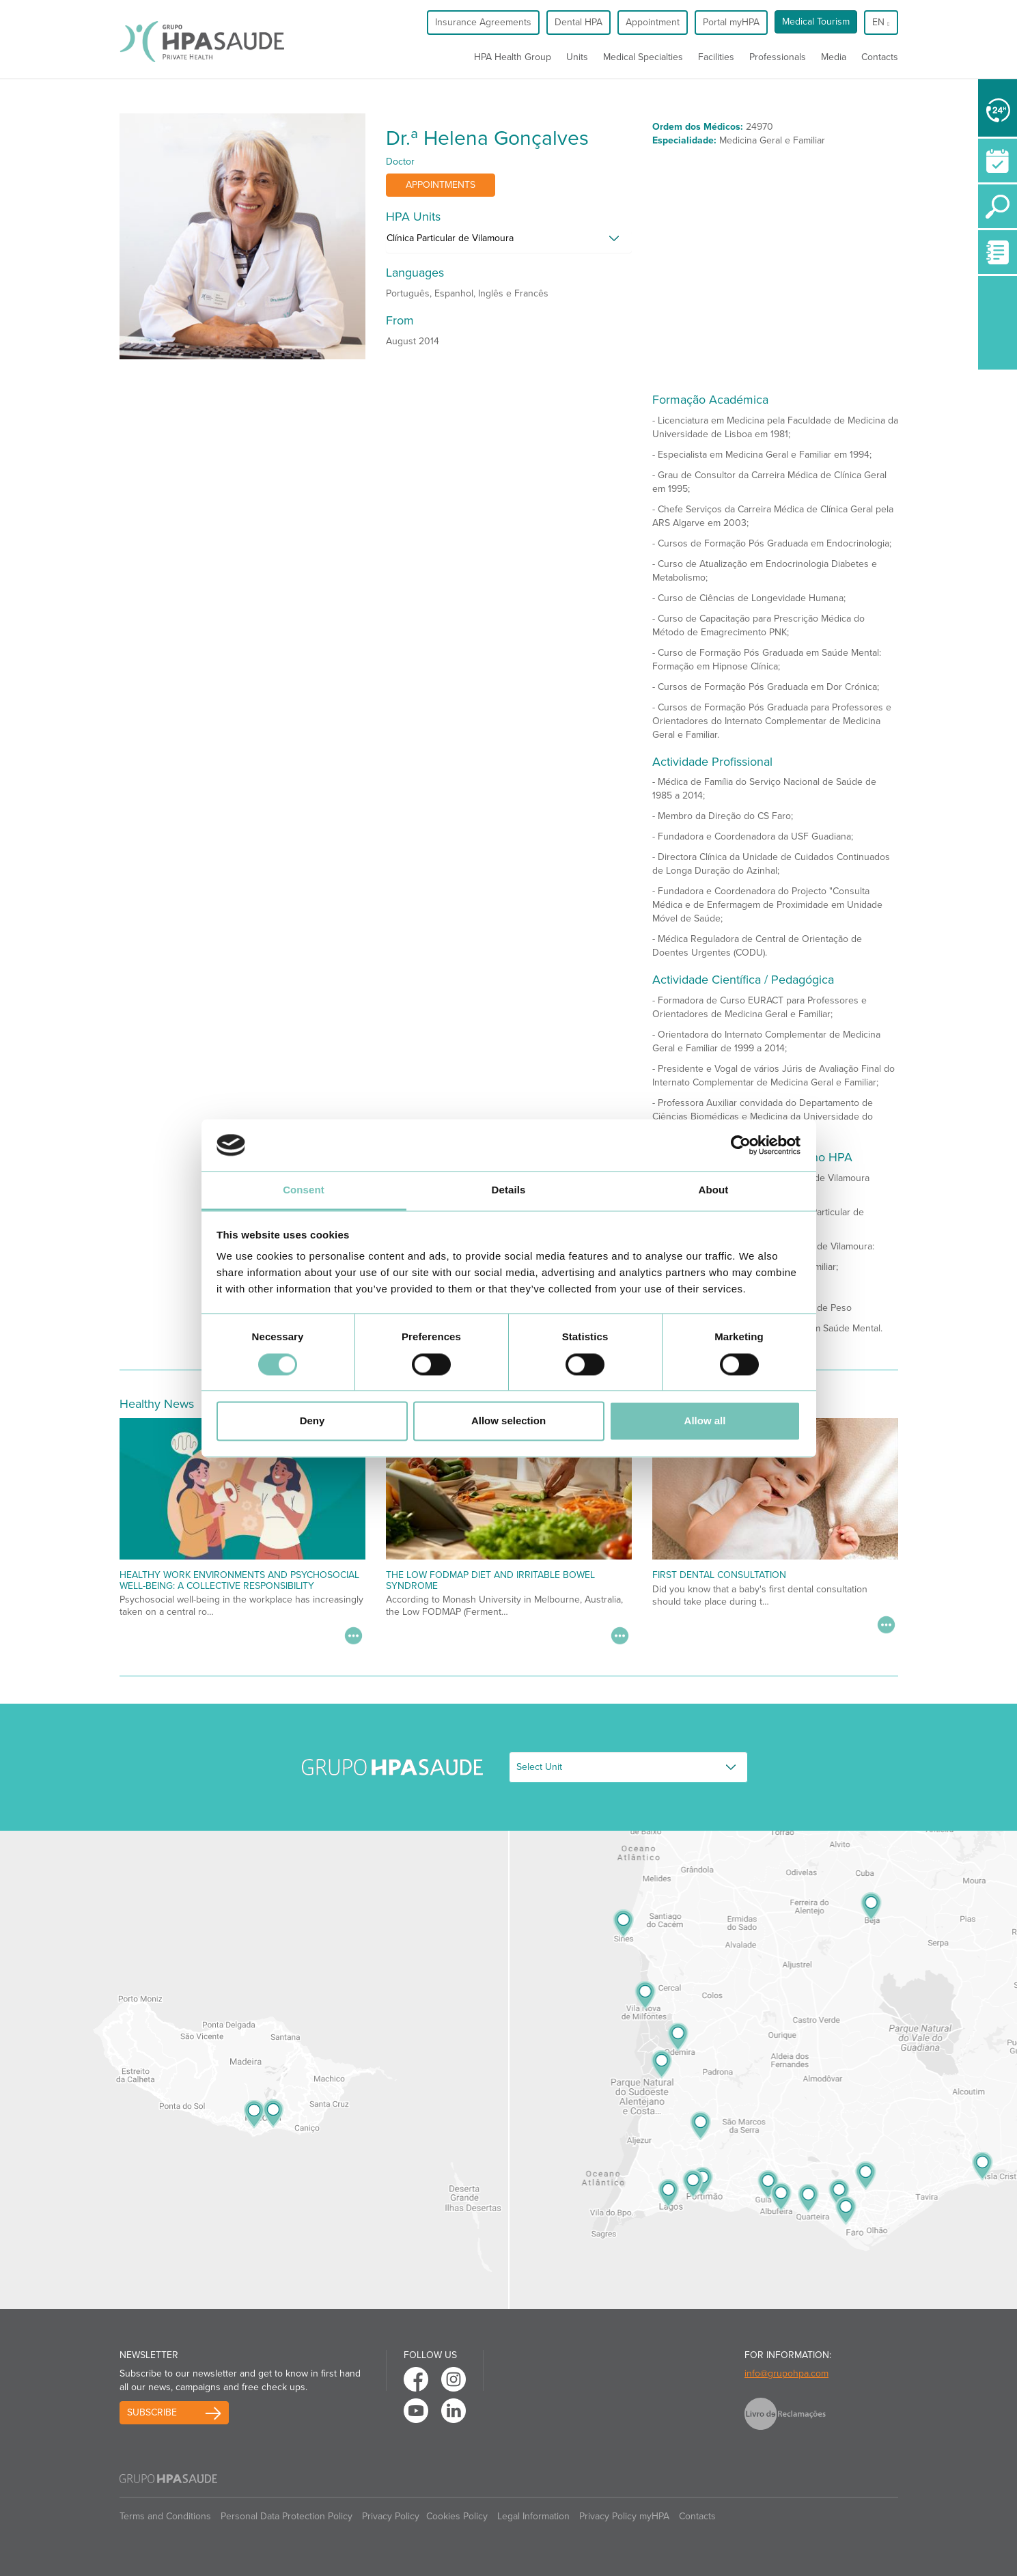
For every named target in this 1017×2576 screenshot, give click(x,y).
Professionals (777, 57)
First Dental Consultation (719, 1575)
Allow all (705, 1421)
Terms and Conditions (165, 2516)
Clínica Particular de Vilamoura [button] (450, 238)
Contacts (879, 57)
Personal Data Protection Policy (286, 2516)
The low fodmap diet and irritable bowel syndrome (490, 1580)
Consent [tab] (303, 1190)
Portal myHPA (731, 22)
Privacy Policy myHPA (624, 2516)
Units (577, 57)
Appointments (440, 185)
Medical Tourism (816, 21)
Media (833, 57)
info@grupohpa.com (786, 2373)
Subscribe (152, 2412)
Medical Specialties (643, 57)
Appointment (653, 22)
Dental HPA (578, 22)
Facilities (716, 57)
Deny (312, 1421)
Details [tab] (509, 1190)
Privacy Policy (390, 2516)
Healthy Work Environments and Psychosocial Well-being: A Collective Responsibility (239, 1580)
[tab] (509, 242)
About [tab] (714, 1190)
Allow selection (508, 1421)
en (880, 22)
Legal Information (533, 2516)
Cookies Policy (457, 2516)
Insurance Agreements (483, 22)
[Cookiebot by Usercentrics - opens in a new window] (740, 1145)
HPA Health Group (512, 57)
